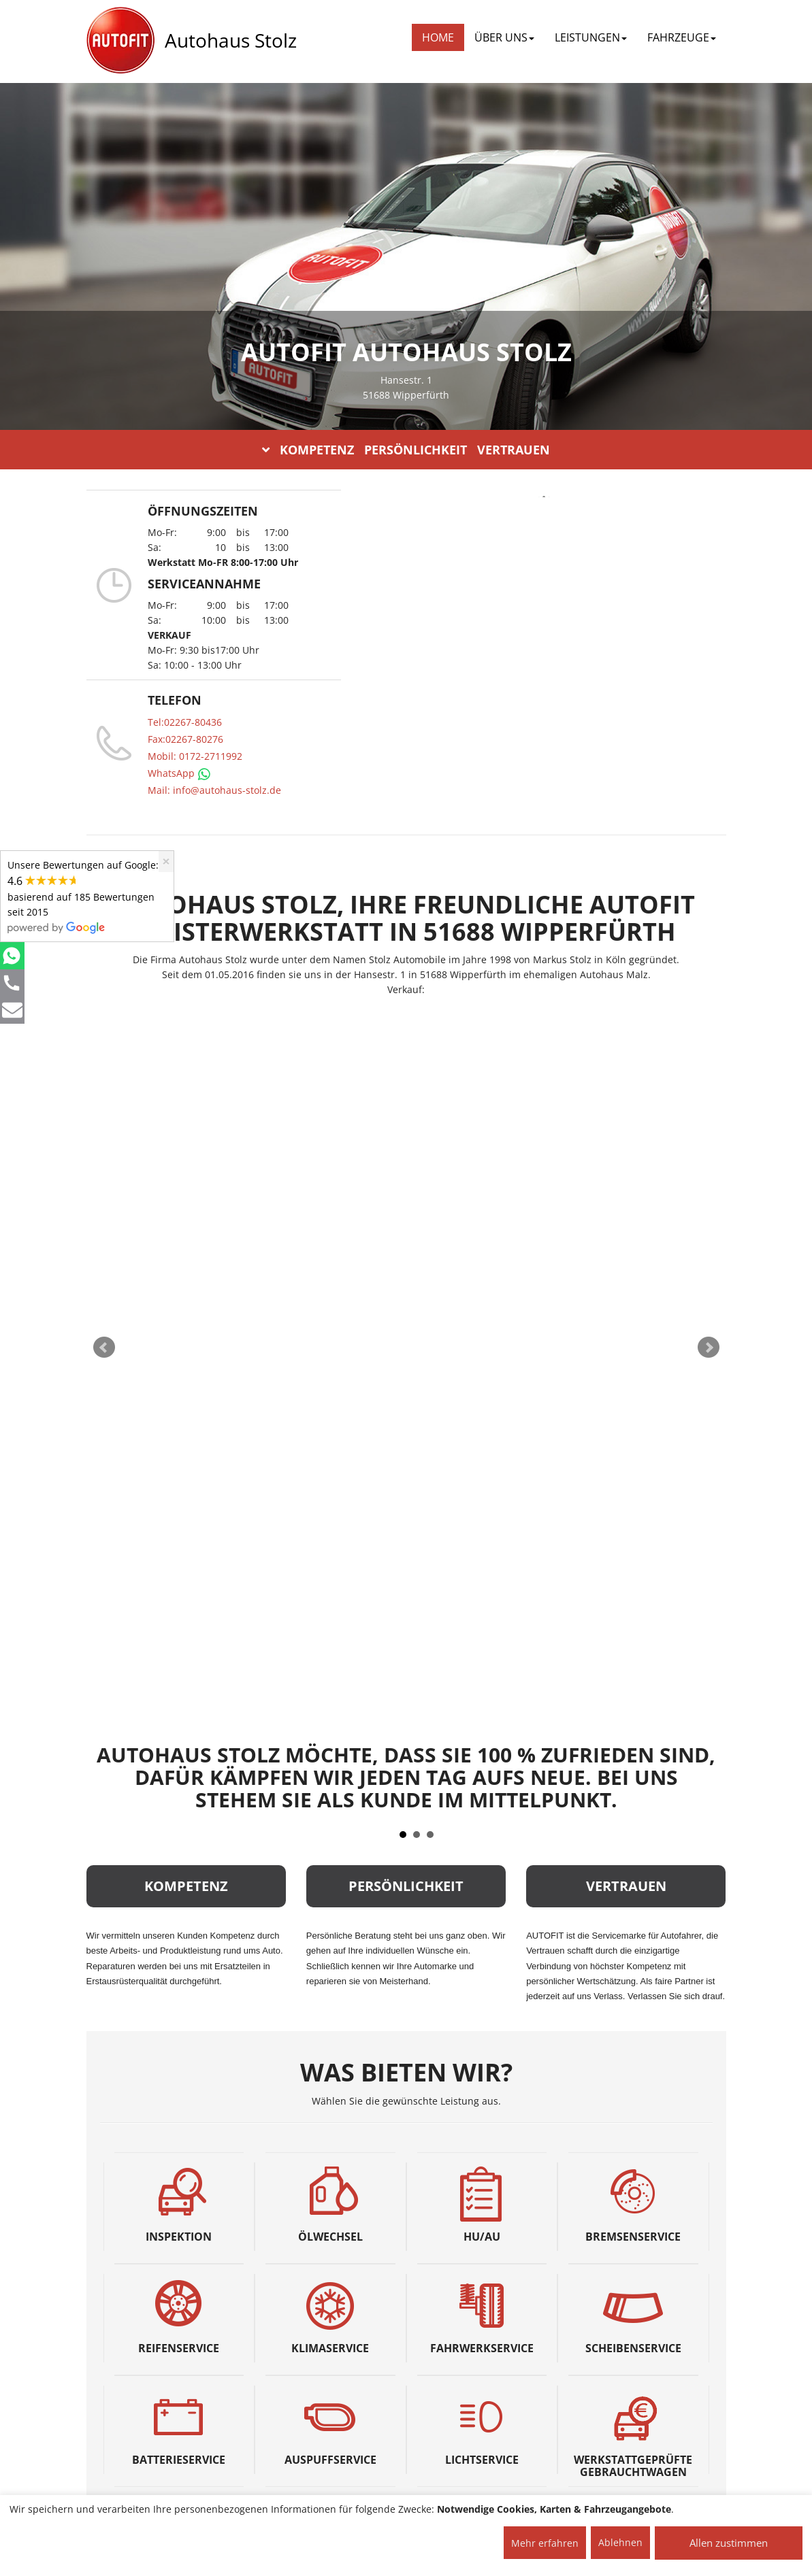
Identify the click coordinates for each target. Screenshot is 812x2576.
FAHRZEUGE (681, 37)
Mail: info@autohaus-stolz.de (214, 790)
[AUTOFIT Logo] (120, 41)
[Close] (166, 861)
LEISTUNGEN (591, 37)
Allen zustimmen (728, 2542)
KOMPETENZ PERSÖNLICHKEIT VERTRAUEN (406, 449)
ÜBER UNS (504, 37)
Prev (104, 1347)
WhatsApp (179, 773)
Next (708, 1347)
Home (438, 37)
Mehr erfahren (545, 2543)
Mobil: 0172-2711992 (195, 756)
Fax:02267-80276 (185, 739)
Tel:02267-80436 (185, 722)
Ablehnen (620, 2542)
